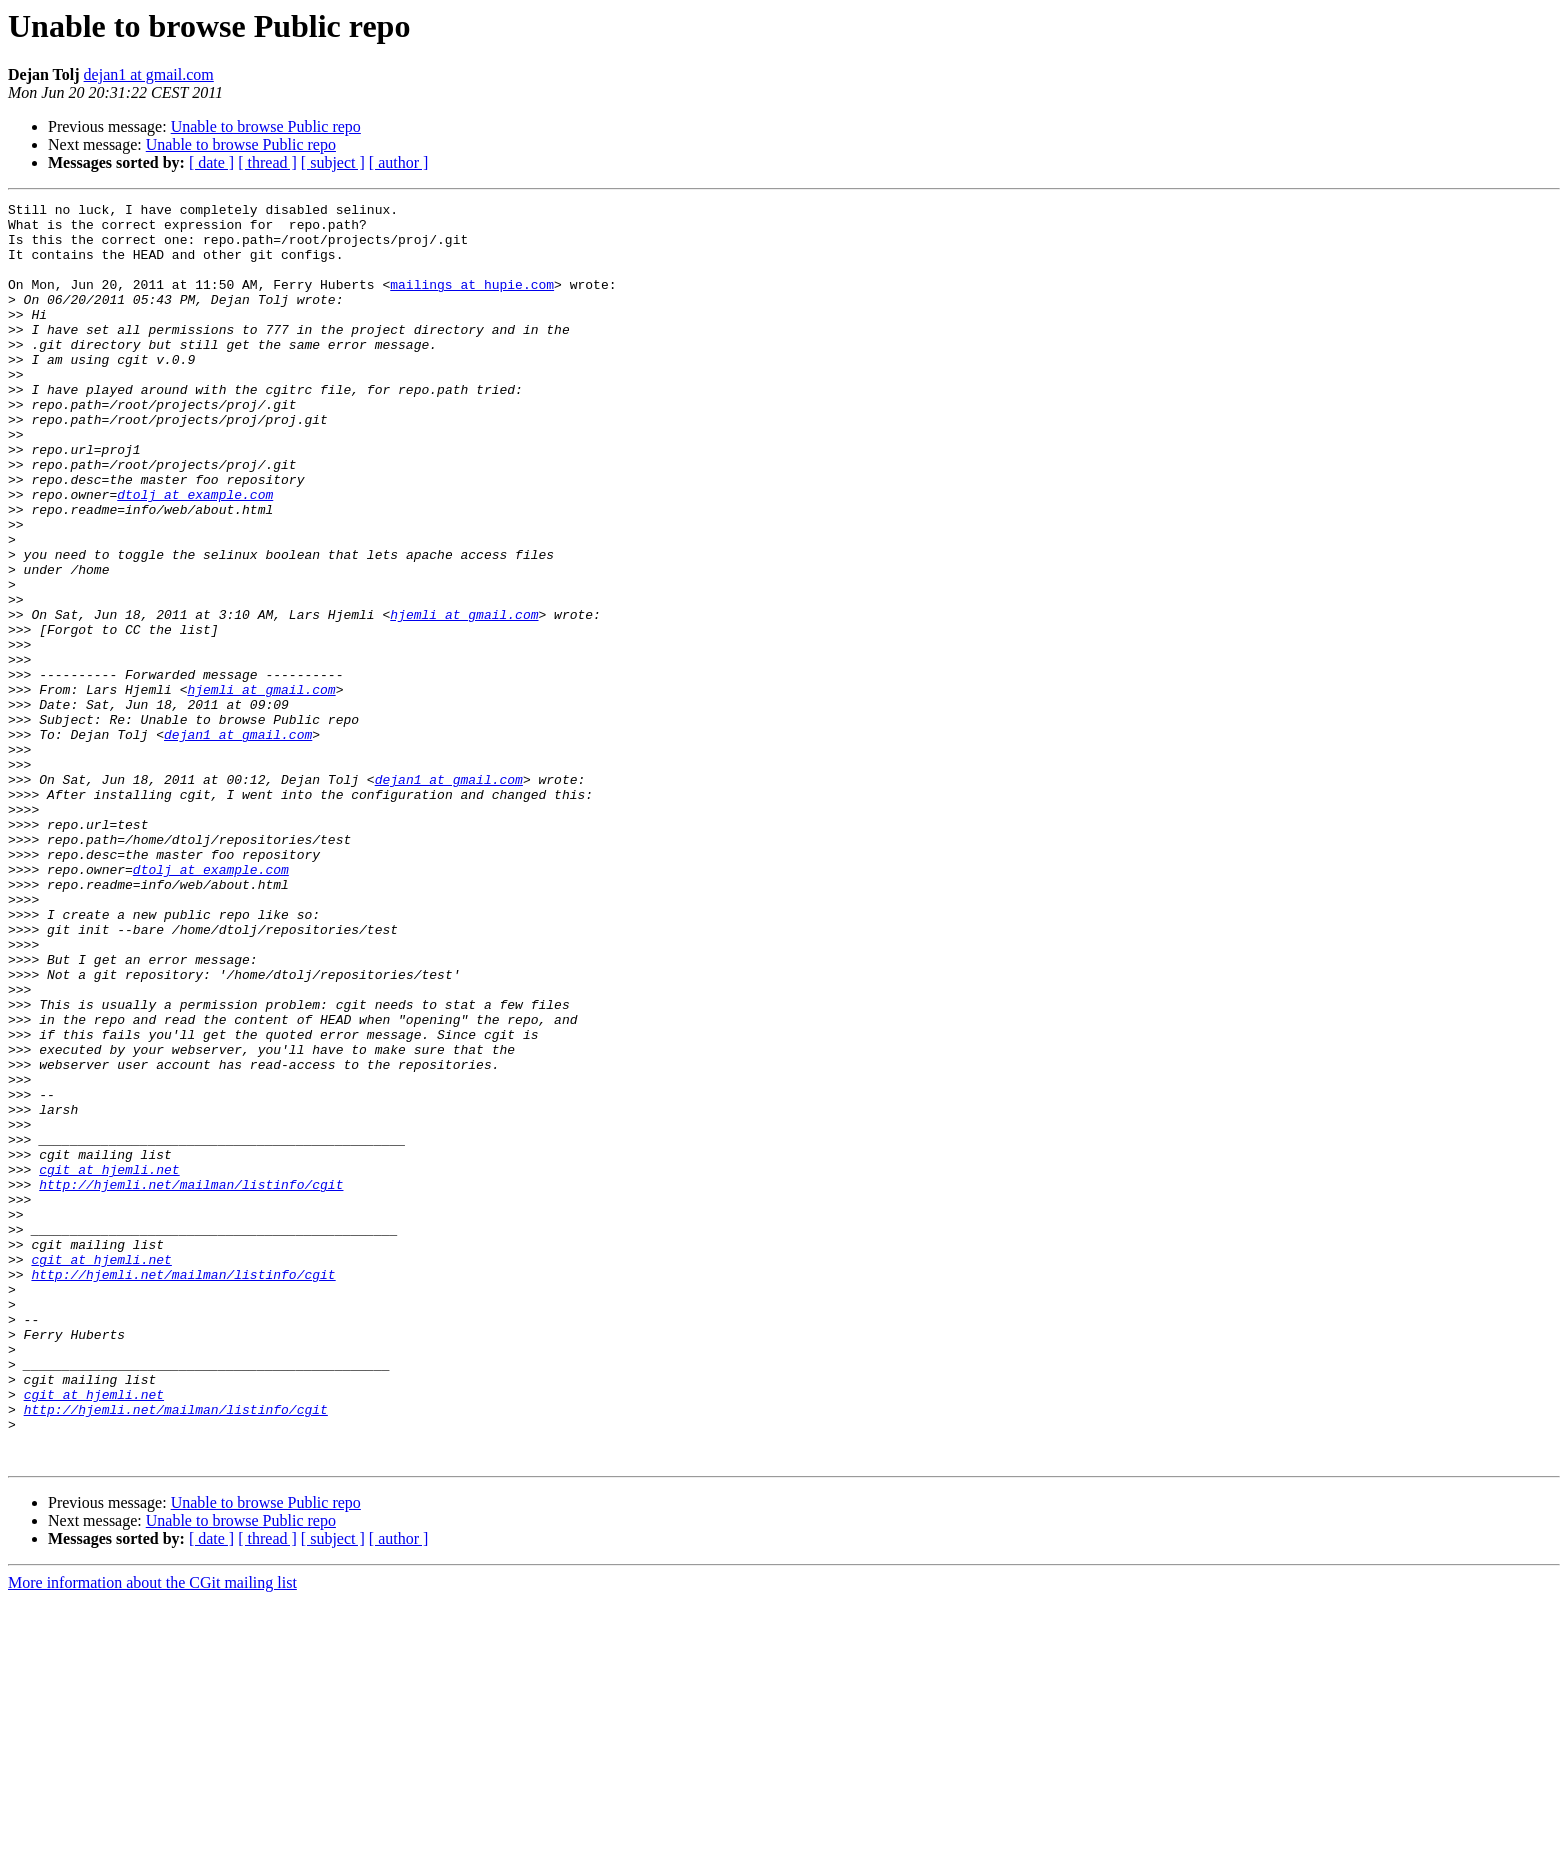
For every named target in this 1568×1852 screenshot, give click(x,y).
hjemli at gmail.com (464, 698)
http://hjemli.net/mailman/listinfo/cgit (191, 1382)
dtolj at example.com (195, 554)
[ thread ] (267, 162)
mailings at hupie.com (472, 302)
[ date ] (211, 162)
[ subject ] (333, 162)
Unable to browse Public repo (266, 126)
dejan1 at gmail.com (149, 74)
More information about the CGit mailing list (152, 1834)
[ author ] (399, 162)
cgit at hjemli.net (109, 1364)
